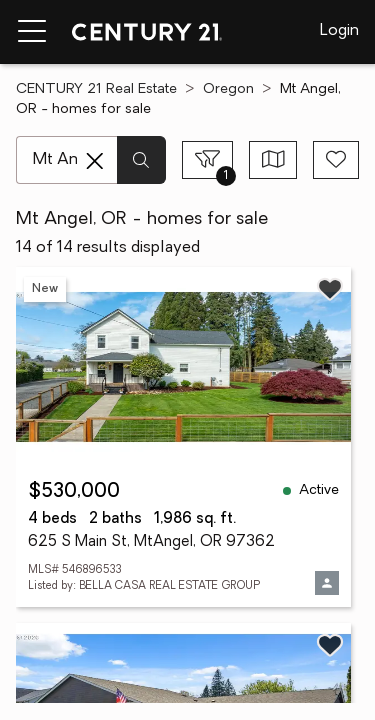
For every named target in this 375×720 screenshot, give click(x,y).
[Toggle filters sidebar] (207, 160)
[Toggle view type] (273, 160)
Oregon (228, 89)
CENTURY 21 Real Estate (96, 89)
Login (339, 31)
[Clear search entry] (95, 161)
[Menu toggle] (32, 32)
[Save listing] (330, 289)
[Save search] (336, 160)
